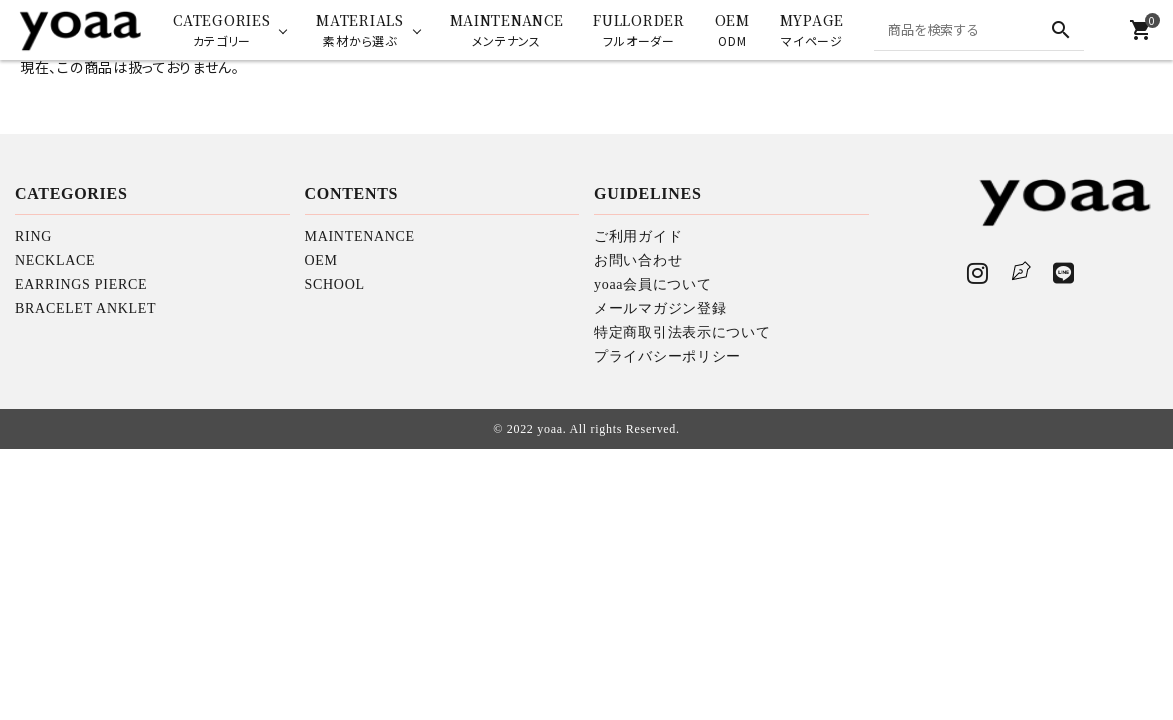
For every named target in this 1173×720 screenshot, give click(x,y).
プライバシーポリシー (667, 356)
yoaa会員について (652, 284)
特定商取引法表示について (682, 332)
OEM (321, 260)
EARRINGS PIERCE (81, 284)
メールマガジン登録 (660, 308)
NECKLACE (55, 260)
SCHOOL (335, 284)
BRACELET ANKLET (85, 308)
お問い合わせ (638, 260)
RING (33, 236)
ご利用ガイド (638, 236)
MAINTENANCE (360, 236)
